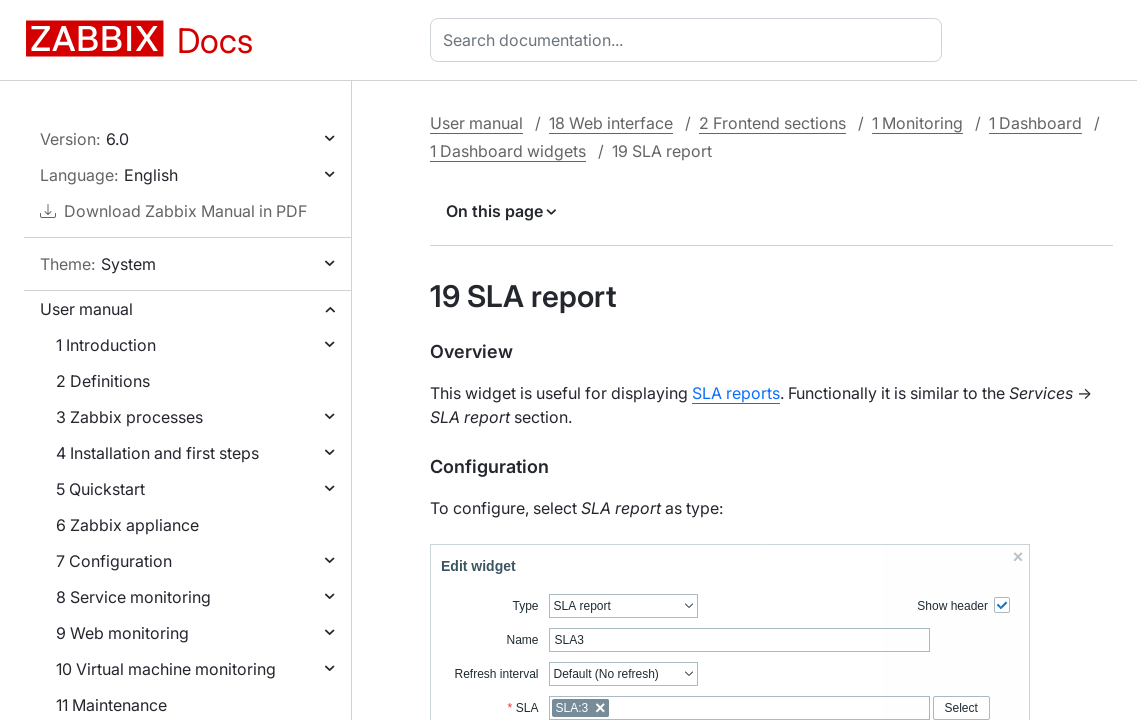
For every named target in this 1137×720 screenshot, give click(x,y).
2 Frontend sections (772, 123)
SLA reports (736, 393)
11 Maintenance (111, 705)
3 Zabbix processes (129, 417)
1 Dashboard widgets (508, 151)
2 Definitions (103, 381)
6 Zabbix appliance (127, 525)
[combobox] (690, 40)
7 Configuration (114, 561)
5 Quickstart (100, 489)
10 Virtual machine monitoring (166, 669)
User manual (86, 309)
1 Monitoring (917, 123)
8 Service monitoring (133, 597)
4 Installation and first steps (157, 453)
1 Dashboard (1035, 123)
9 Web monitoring (122, 633)
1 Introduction (106, 345)
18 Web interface (611, 123)
